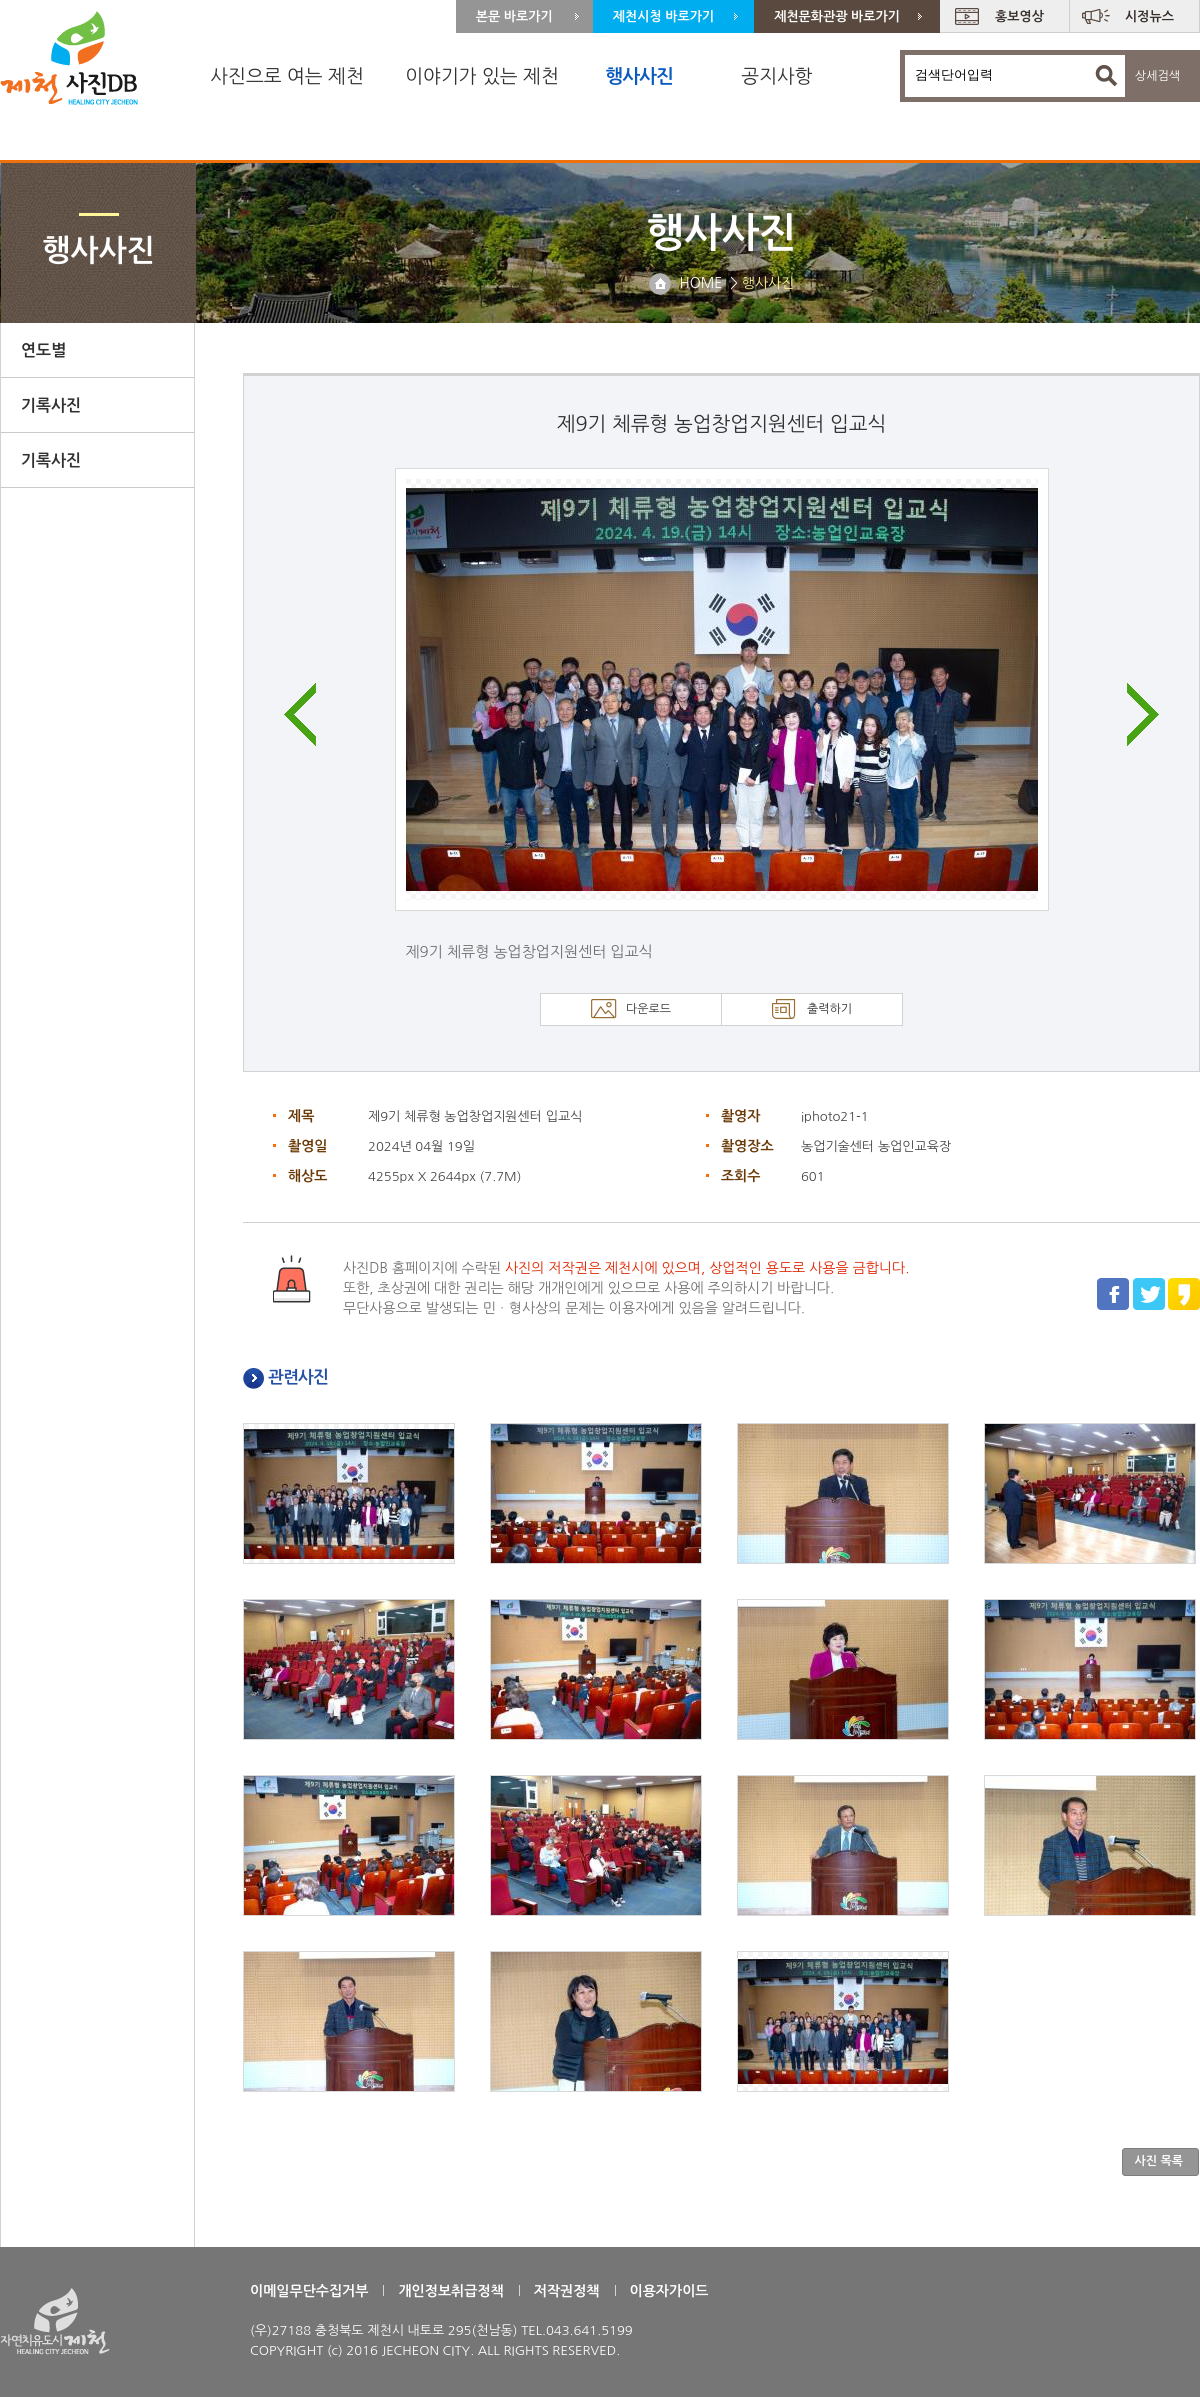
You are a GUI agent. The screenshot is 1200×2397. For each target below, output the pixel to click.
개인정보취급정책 (450, 2291)
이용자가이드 (669, 2291)
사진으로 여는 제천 (287, 76)
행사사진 (638, 76)
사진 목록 (1159, 2161)
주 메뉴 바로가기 (0, 0)
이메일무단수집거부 (309, 2291)
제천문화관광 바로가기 (837, 16)
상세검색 (1157, 76)
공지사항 (776, 76)
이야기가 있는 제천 (482, 76)
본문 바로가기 (514, 16)
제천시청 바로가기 (663, 16)
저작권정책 (567, 2291)
